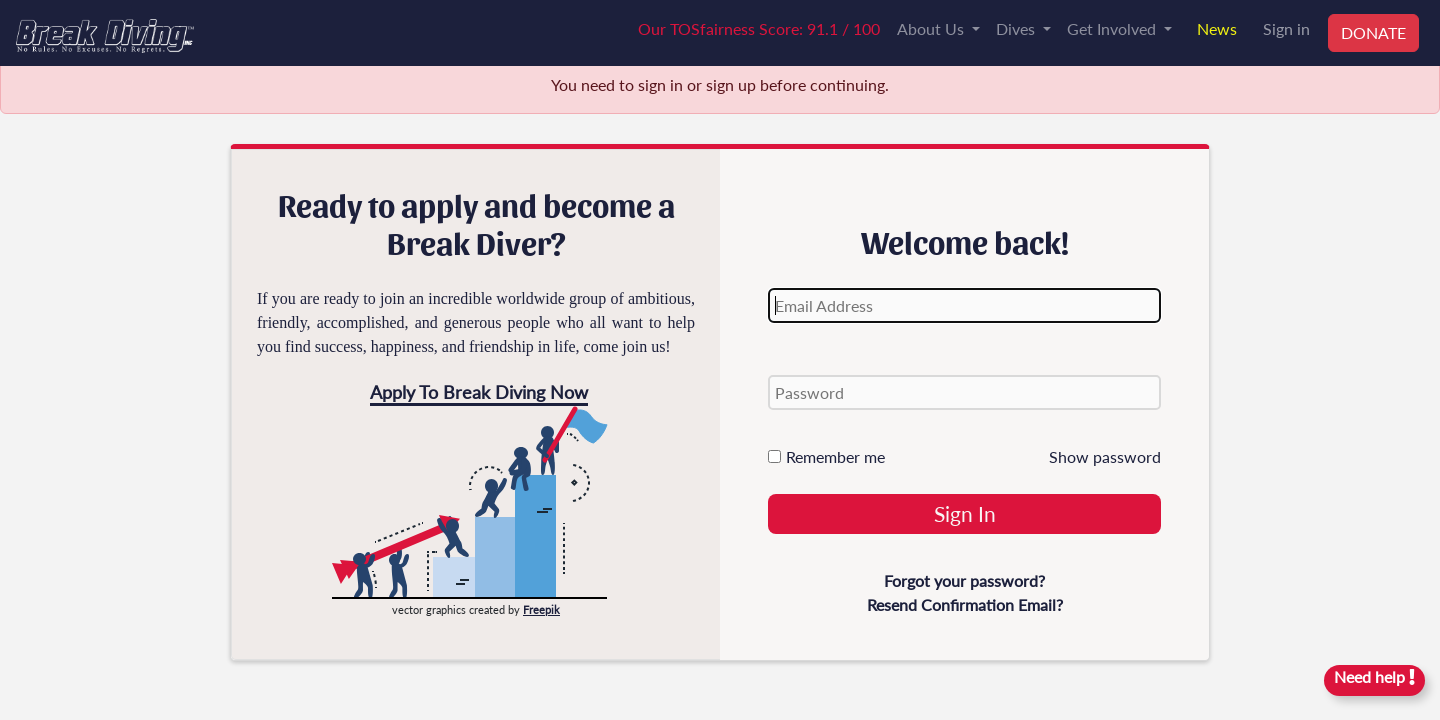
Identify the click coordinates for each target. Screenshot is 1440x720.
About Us (932, 28)
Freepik (541, 609)
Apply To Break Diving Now (479, 392)
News (1217, 28)
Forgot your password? (964, 580)
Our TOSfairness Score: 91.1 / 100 (759, 28)
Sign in (1286, 28)
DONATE (1373, 32)
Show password (1105, 456)
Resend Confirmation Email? (965, 604)
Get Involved (1113, 28)
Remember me (826, 456)
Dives (1017, 28)
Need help (1374, 676)
